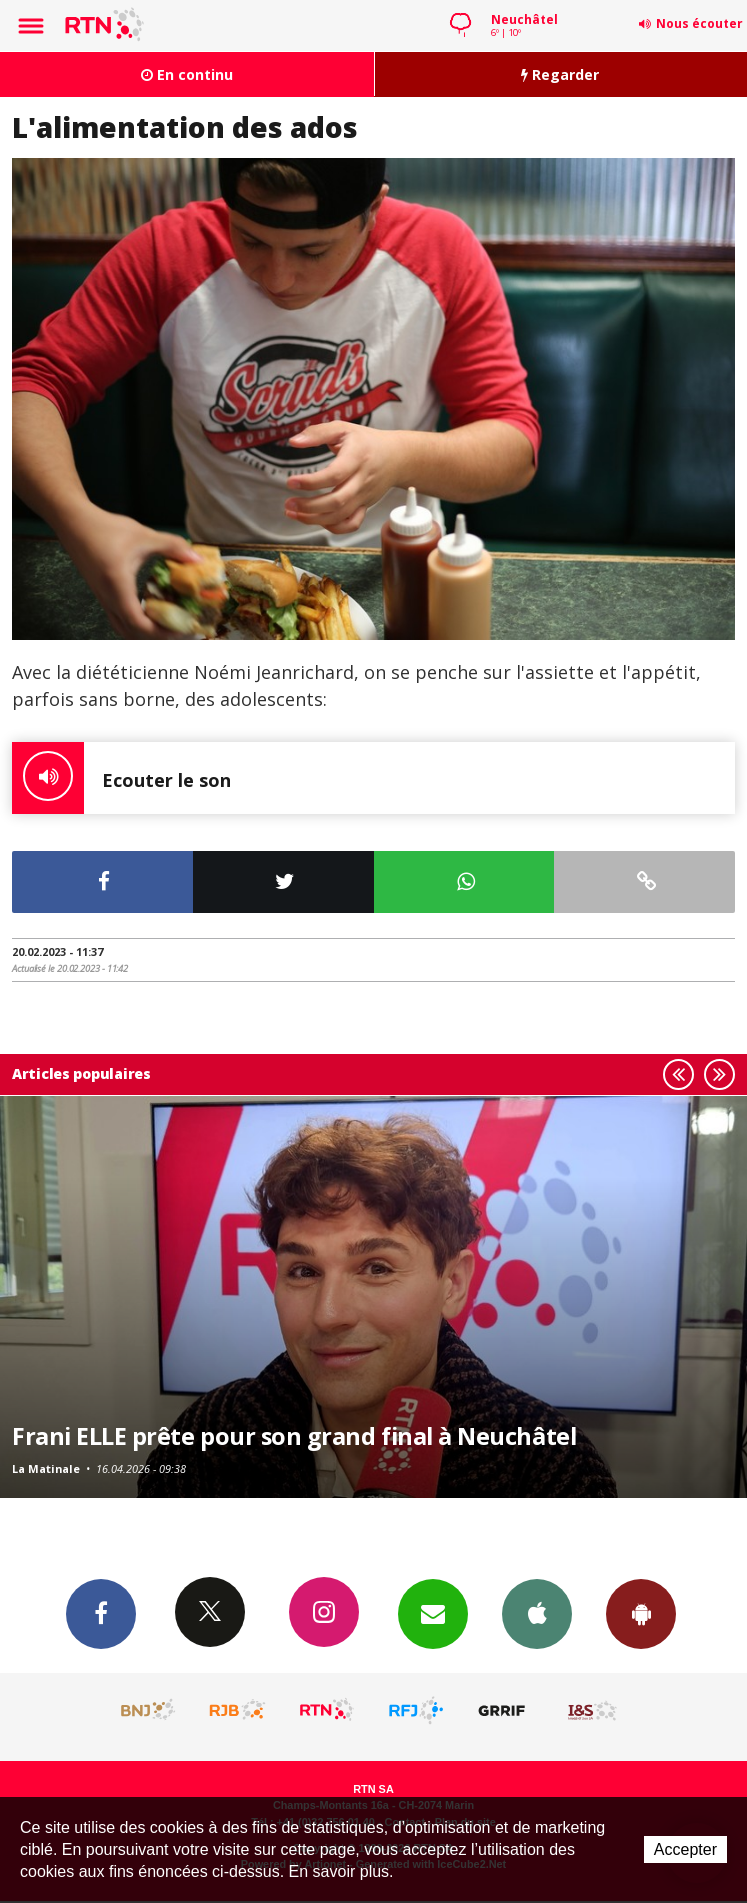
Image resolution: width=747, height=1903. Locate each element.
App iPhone (537, 1613)
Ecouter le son (121, 778)
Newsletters (433, 1613)
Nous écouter (699, 23)
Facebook (101, 1613)
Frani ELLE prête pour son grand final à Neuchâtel (294, 1436)
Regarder (560, 74)
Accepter (685, 1849)
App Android (641, 1613)
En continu (187, 74)
